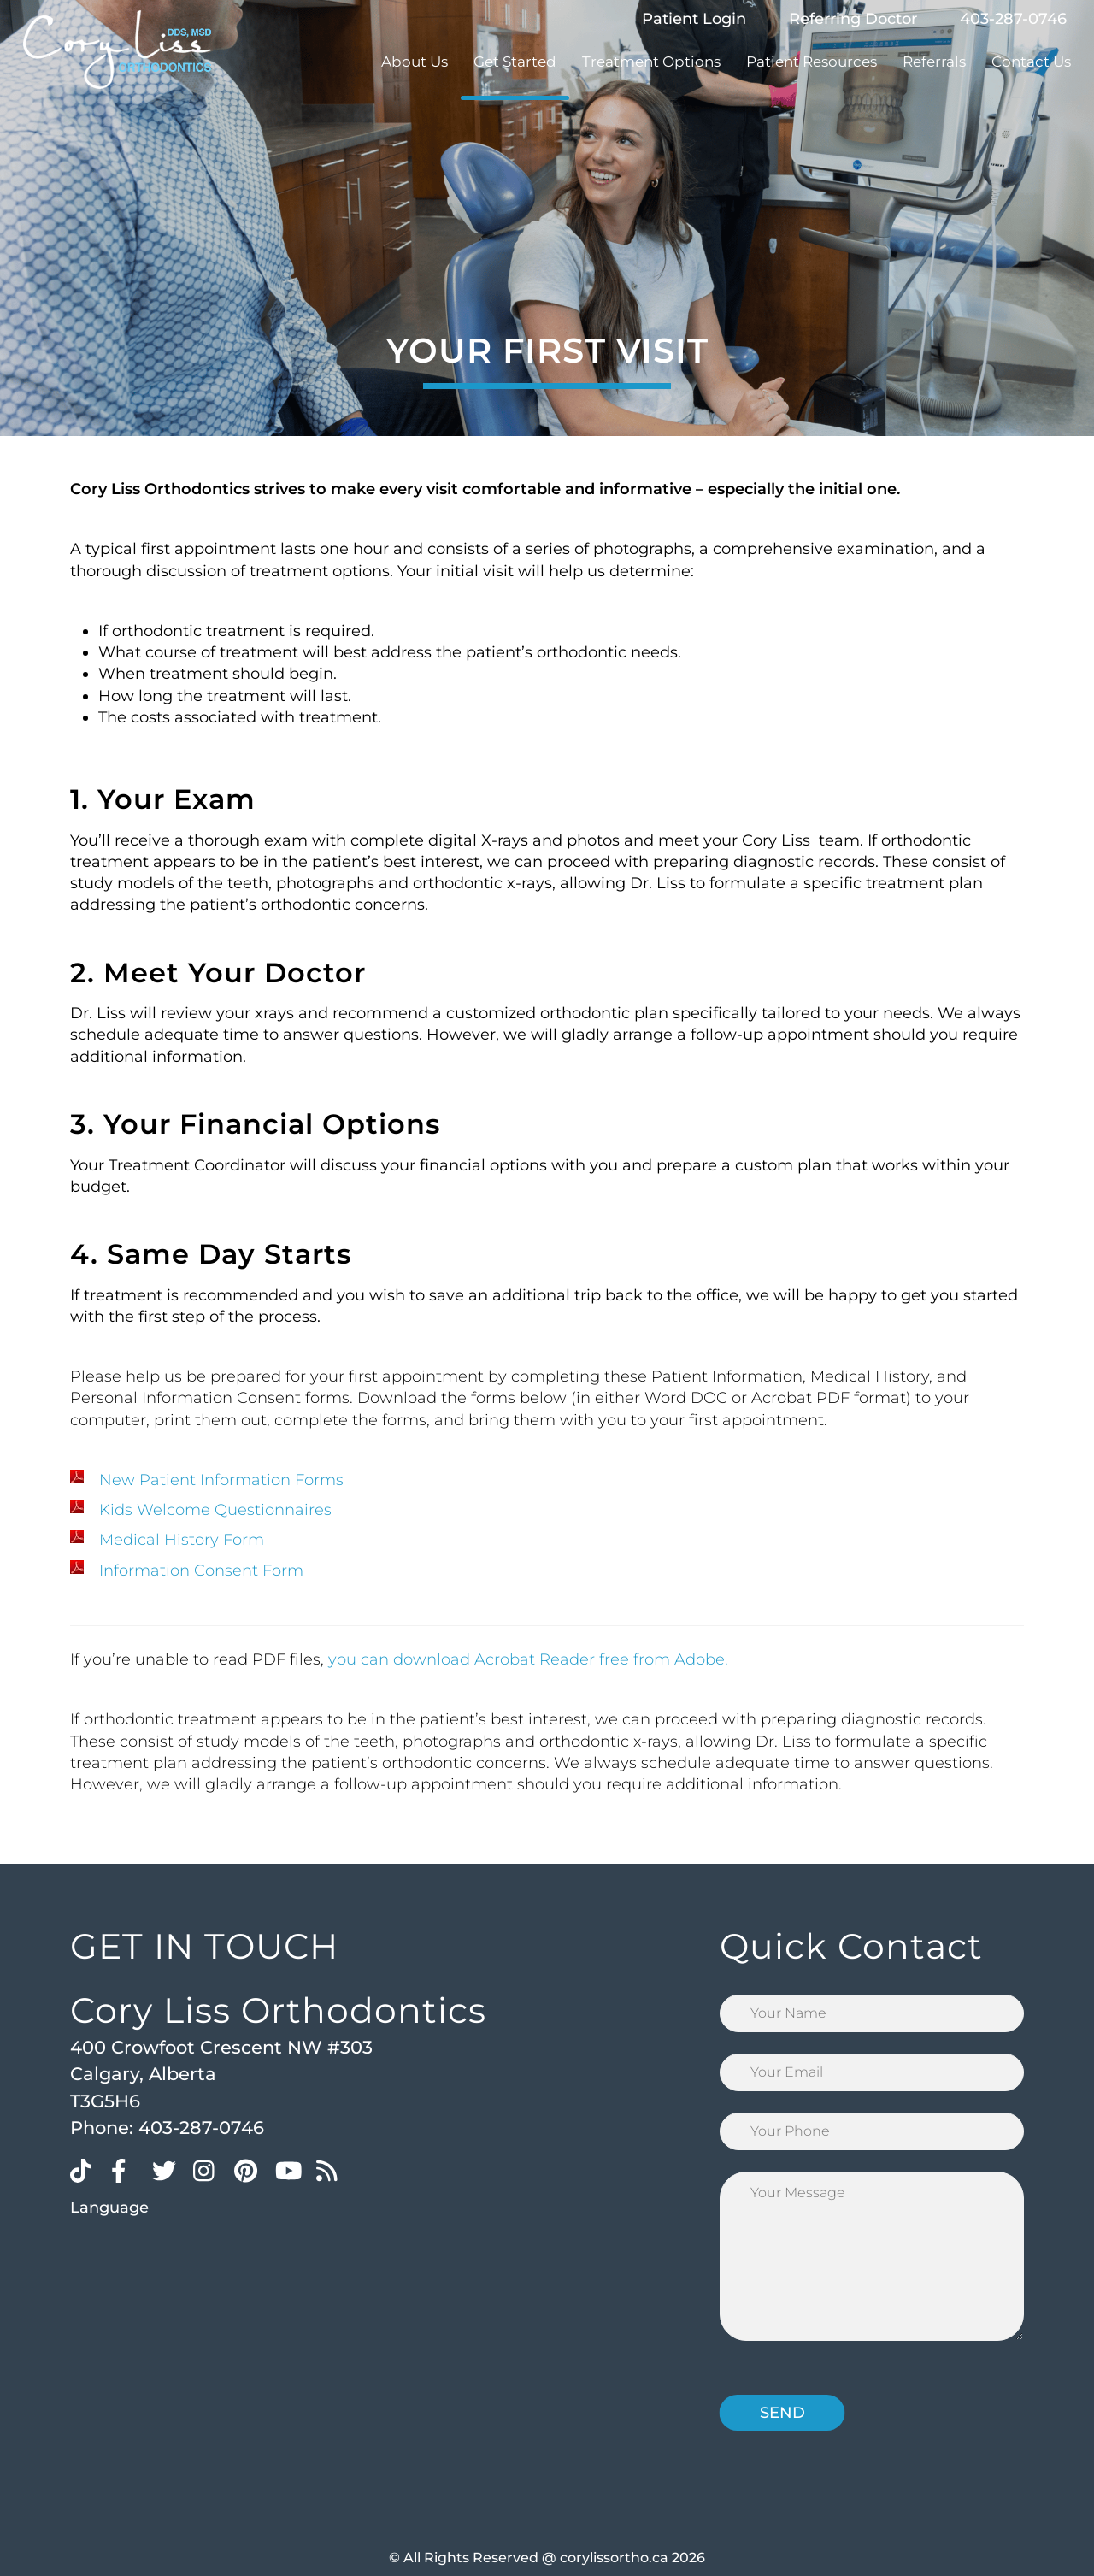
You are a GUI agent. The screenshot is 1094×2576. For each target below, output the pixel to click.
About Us (414, 61)
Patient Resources (811, 61)
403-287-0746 (1013, 18)
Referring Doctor (853, 18)
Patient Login (694, 18)
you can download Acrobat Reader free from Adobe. (528, 1659)
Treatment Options (651, 61)
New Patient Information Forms (221, 1480)
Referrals (934, 61)
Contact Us (1031, 61)
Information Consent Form (201, 1570)
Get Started (514, 61)
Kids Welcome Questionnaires (215, 1509)
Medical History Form (181, 1539)
